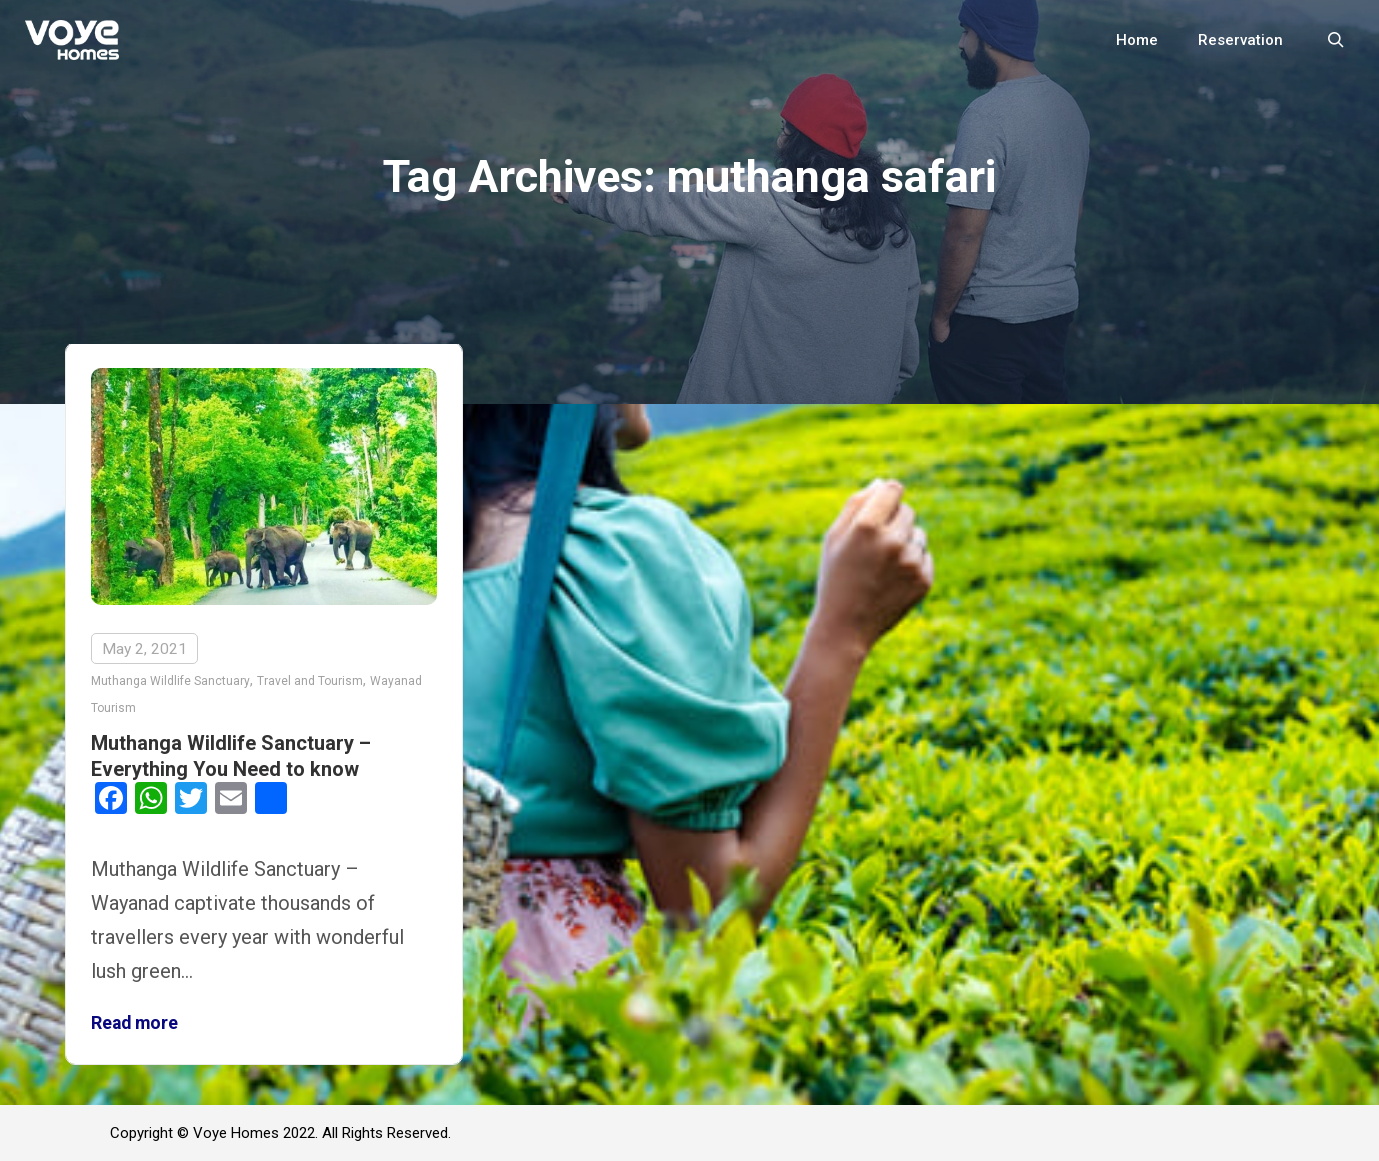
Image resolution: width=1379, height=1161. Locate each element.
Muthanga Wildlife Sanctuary (170, 681)
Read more (134, 1023)
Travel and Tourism (310, 681)
